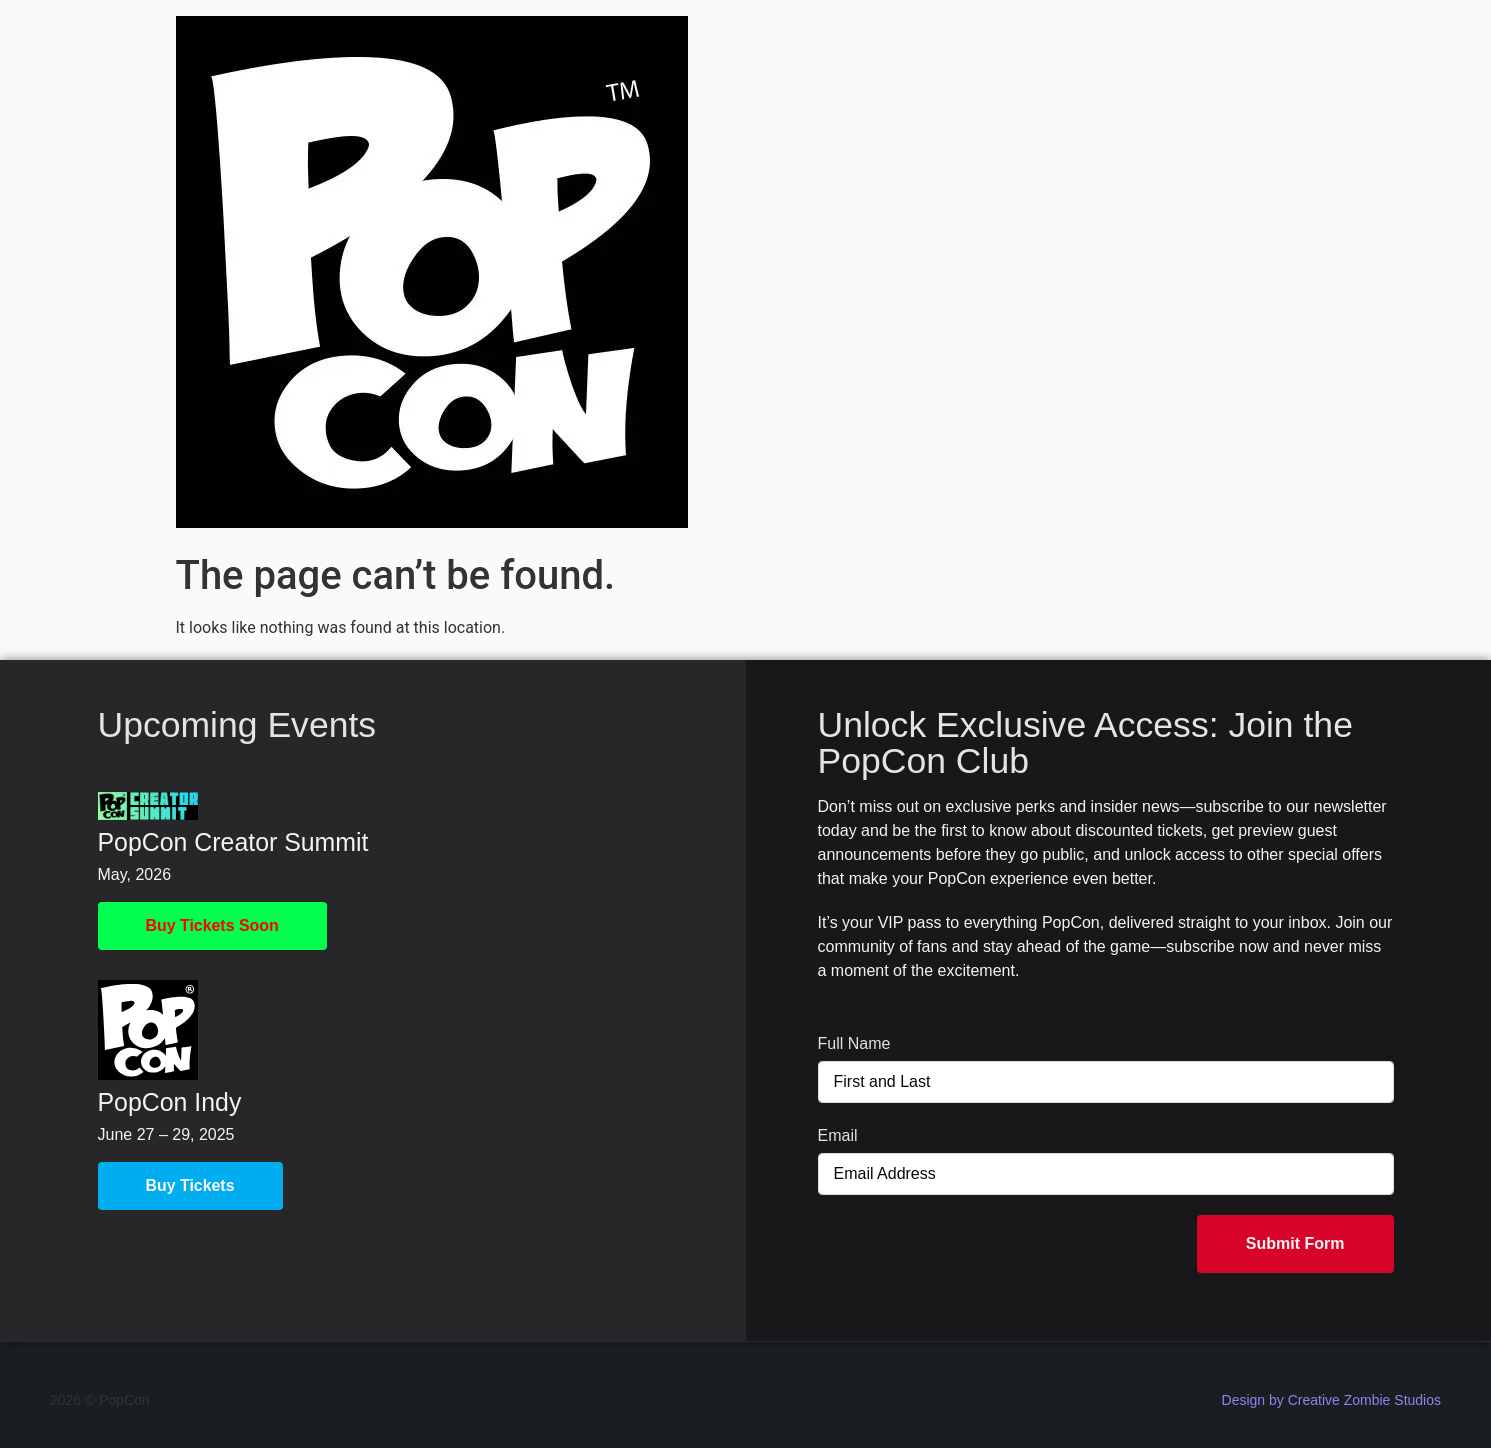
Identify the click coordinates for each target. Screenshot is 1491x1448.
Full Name (854, 1043)
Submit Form (1295, 1243)
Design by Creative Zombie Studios (1331, 1400)
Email (838, 1135)
